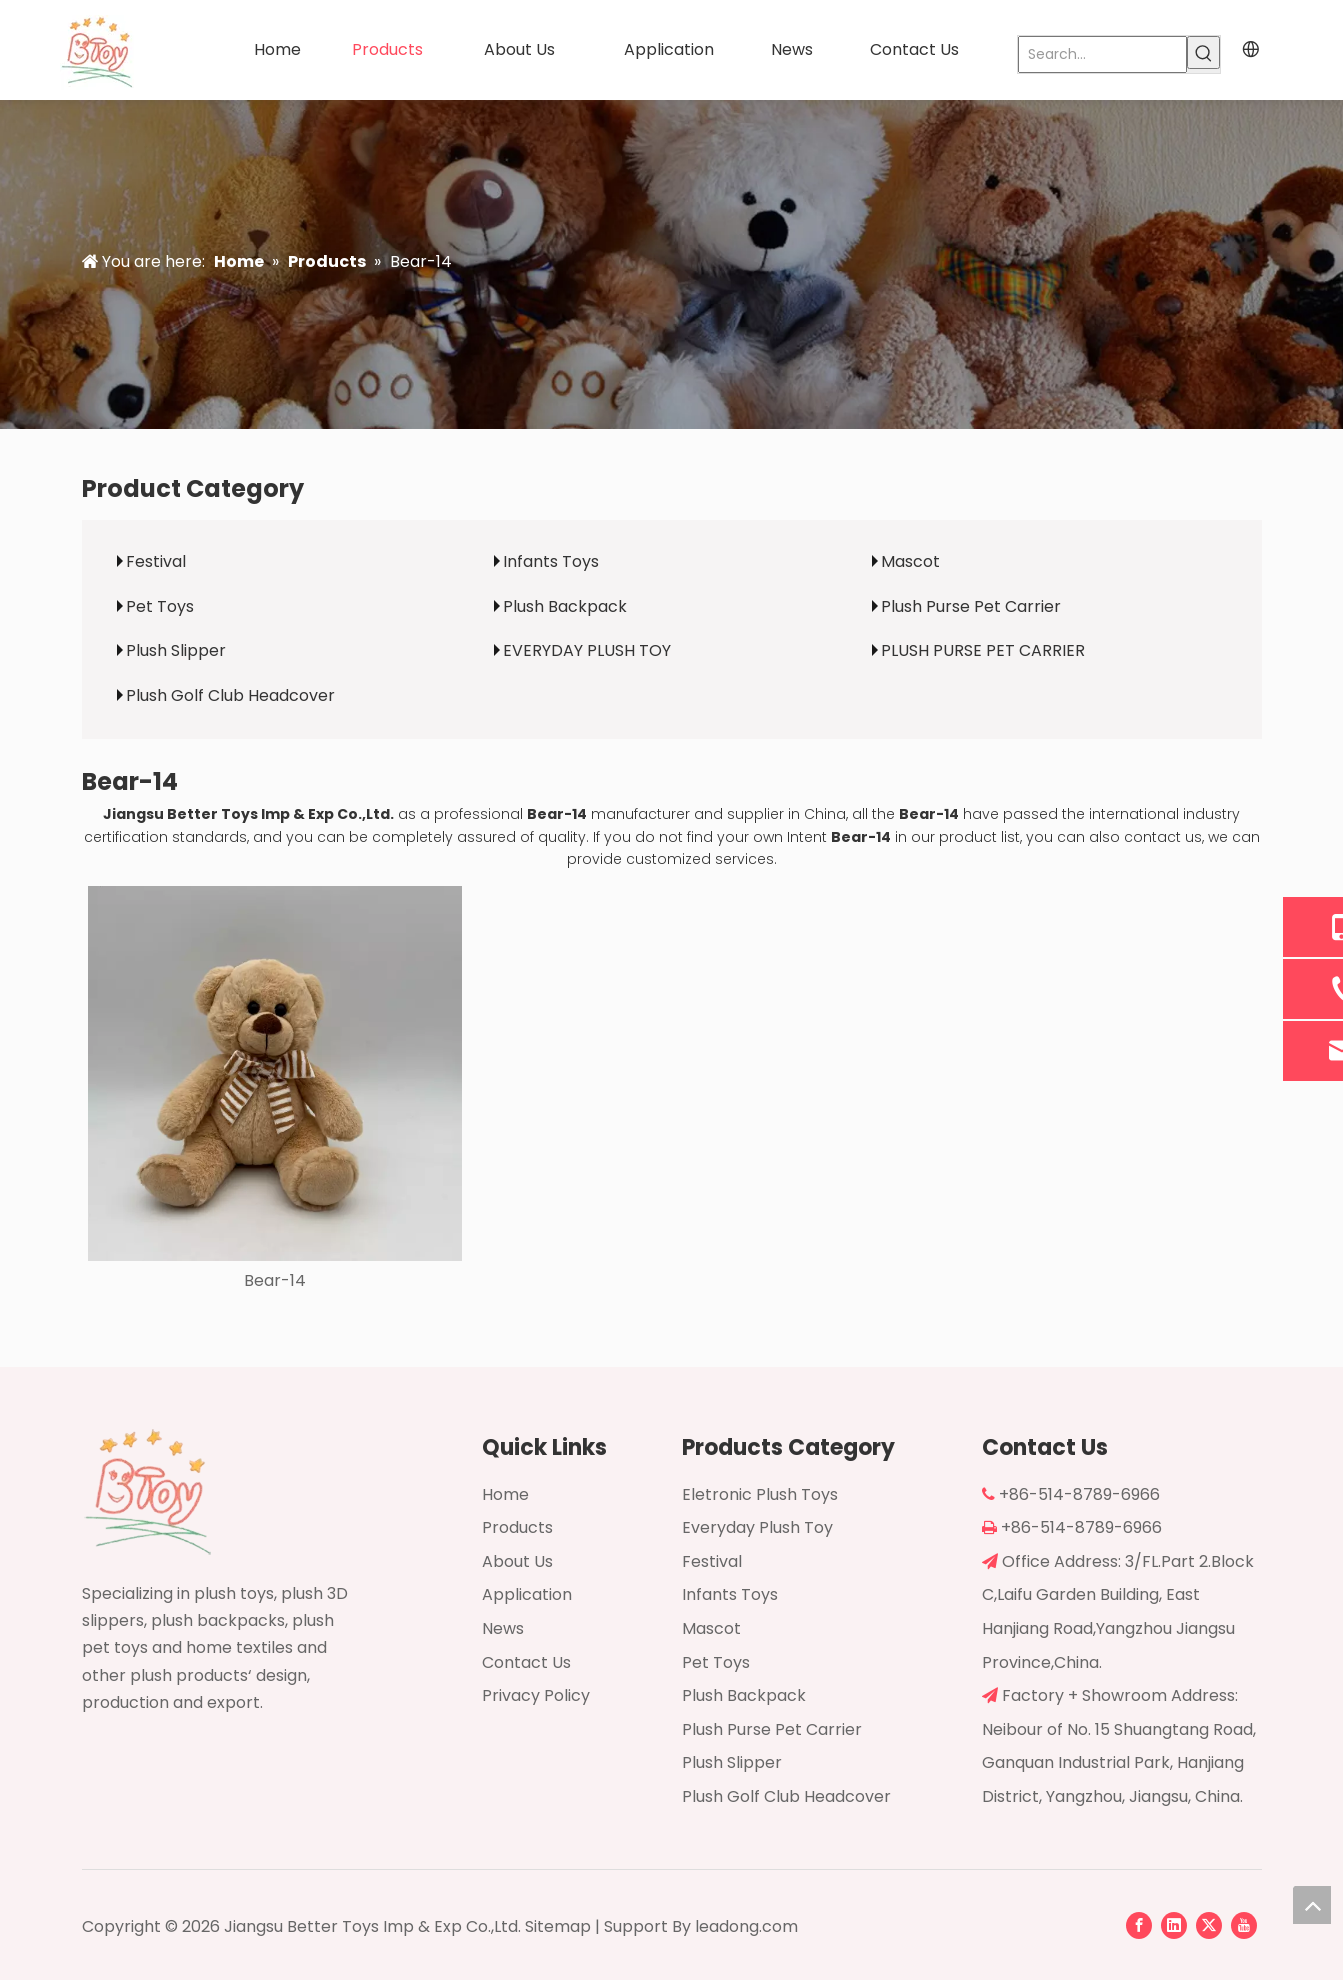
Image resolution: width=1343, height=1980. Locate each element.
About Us (517, 1561)
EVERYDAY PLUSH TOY (587, 650)
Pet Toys (160, 606)
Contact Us (526, 1662)
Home (505, 1494)
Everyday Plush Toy (757, 1527)
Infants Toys (551, 561)
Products (517, 1527)
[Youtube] (1244, 1925)
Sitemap (558, 1926)
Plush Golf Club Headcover (230, 695)
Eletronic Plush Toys (760, 1494)
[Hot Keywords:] (1203, 52)
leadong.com (746, 1926)
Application (527, 1594)
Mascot (910, 561)
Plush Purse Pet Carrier (971, 606)
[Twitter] (1209, 1925)
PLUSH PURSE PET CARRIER (983, 650)
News (503, 1628)
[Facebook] (1139, 1925)
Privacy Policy (536, 1695)
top (1312, 1905)
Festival (156, 561)
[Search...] (1102, 54)
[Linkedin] (1174, 1925)
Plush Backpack (565, 606)
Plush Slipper (176, 650)
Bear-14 (275, 1281)
